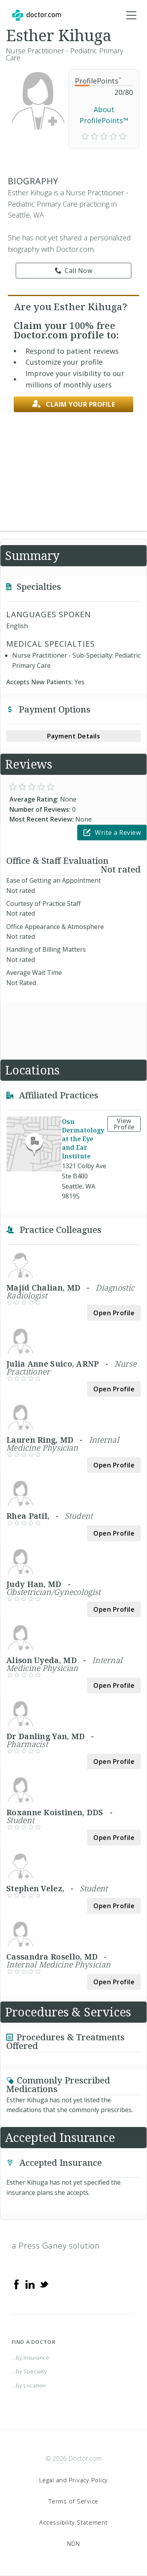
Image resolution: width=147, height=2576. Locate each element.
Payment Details (73, 736)
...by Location (29, 2385)
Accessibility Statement (73, 2522)
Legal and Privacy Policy (73, 2480)
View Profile (124, 1123)
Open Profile (113, 1313)
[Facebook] (16, 2284)
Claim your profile (73, 404)
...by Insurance (30, 2357)
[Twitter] (44, 2284)
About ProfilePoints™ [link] (104, 115)
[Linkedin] (30, 2284)
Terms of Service (73, 2501)
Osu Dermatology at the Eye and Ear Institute (83, 1138)
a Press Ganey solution (56, 2245)
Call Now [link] (74, 270)
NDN (73, 2543)
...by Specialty (29, 2371)
